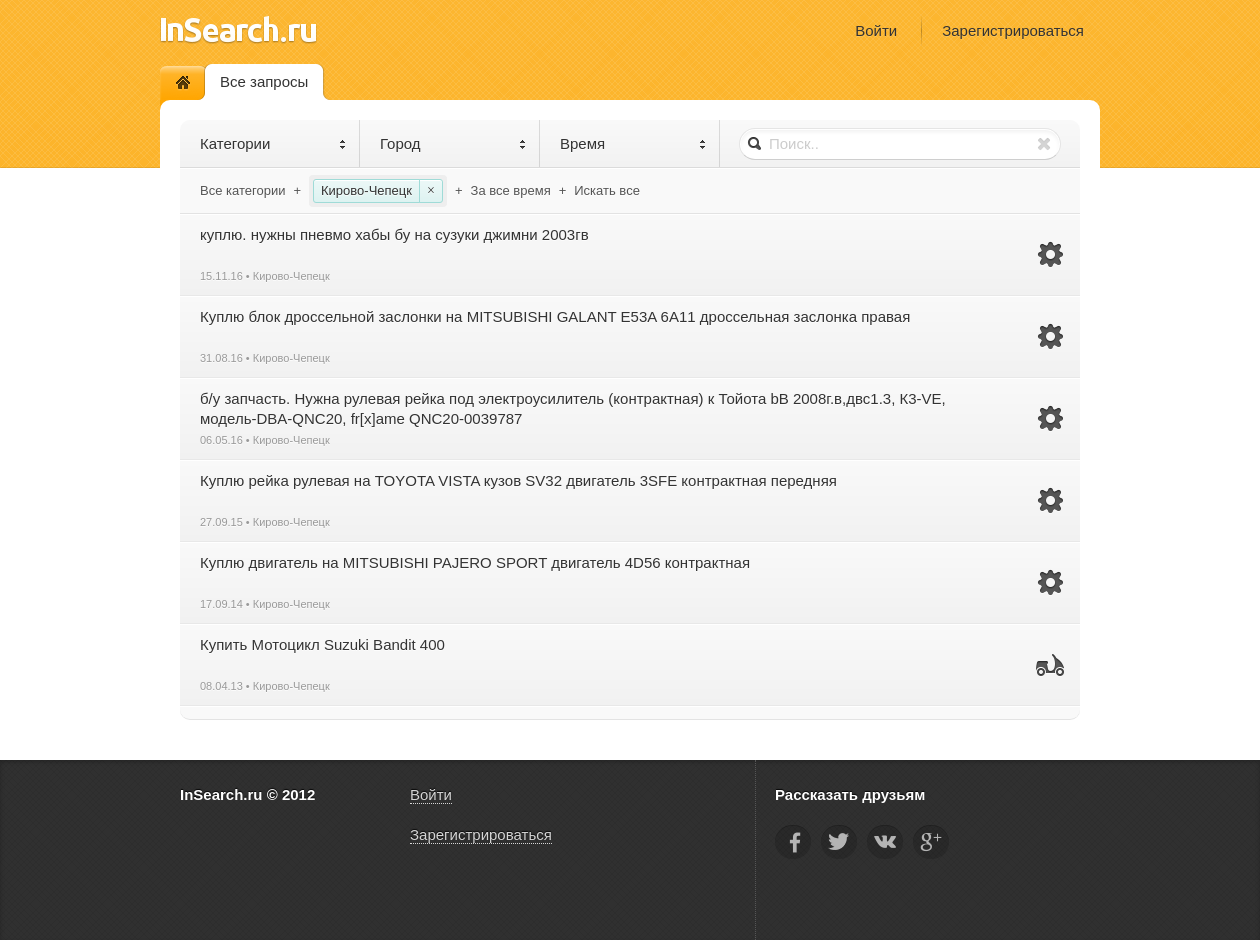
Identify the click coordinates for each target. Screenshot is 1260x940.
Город (453, 143)
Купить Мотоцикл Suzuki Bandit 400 (322, 644)
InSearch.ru (238, 29)
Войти (876, 30)
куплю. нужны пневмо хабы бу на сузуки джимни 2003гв (394, 234)
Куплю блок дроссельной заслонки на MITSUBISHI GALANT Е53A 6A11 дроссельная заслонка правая (555, 316)
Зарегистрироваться (1013, 30)
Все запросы (264, 81)
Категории (273, 143)
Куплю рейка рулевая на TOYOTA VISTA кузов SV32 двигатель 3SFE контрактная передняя (518, 480)
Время (633, 143)
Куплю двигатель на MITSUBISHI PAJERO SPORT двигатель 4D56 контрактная (475, 562)
